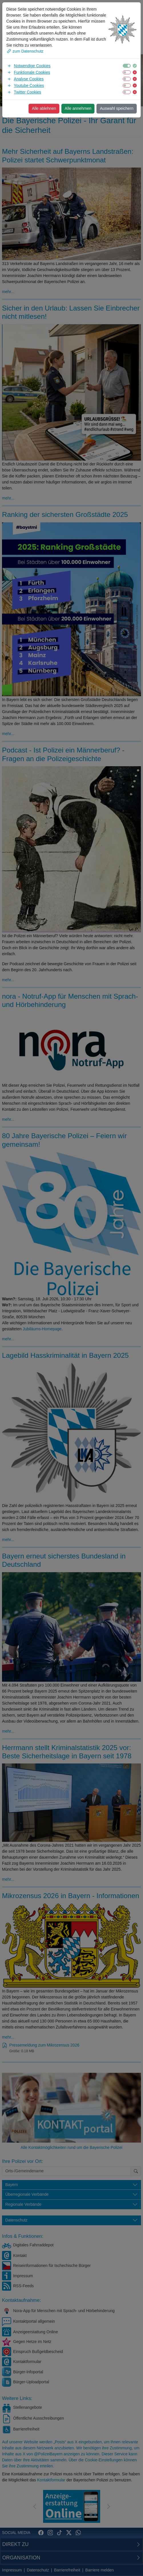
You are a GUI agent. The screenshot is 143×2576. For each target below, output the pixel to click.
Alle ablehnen (44, 108)
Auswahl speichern (117, 108)
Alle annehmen (78, 108)
